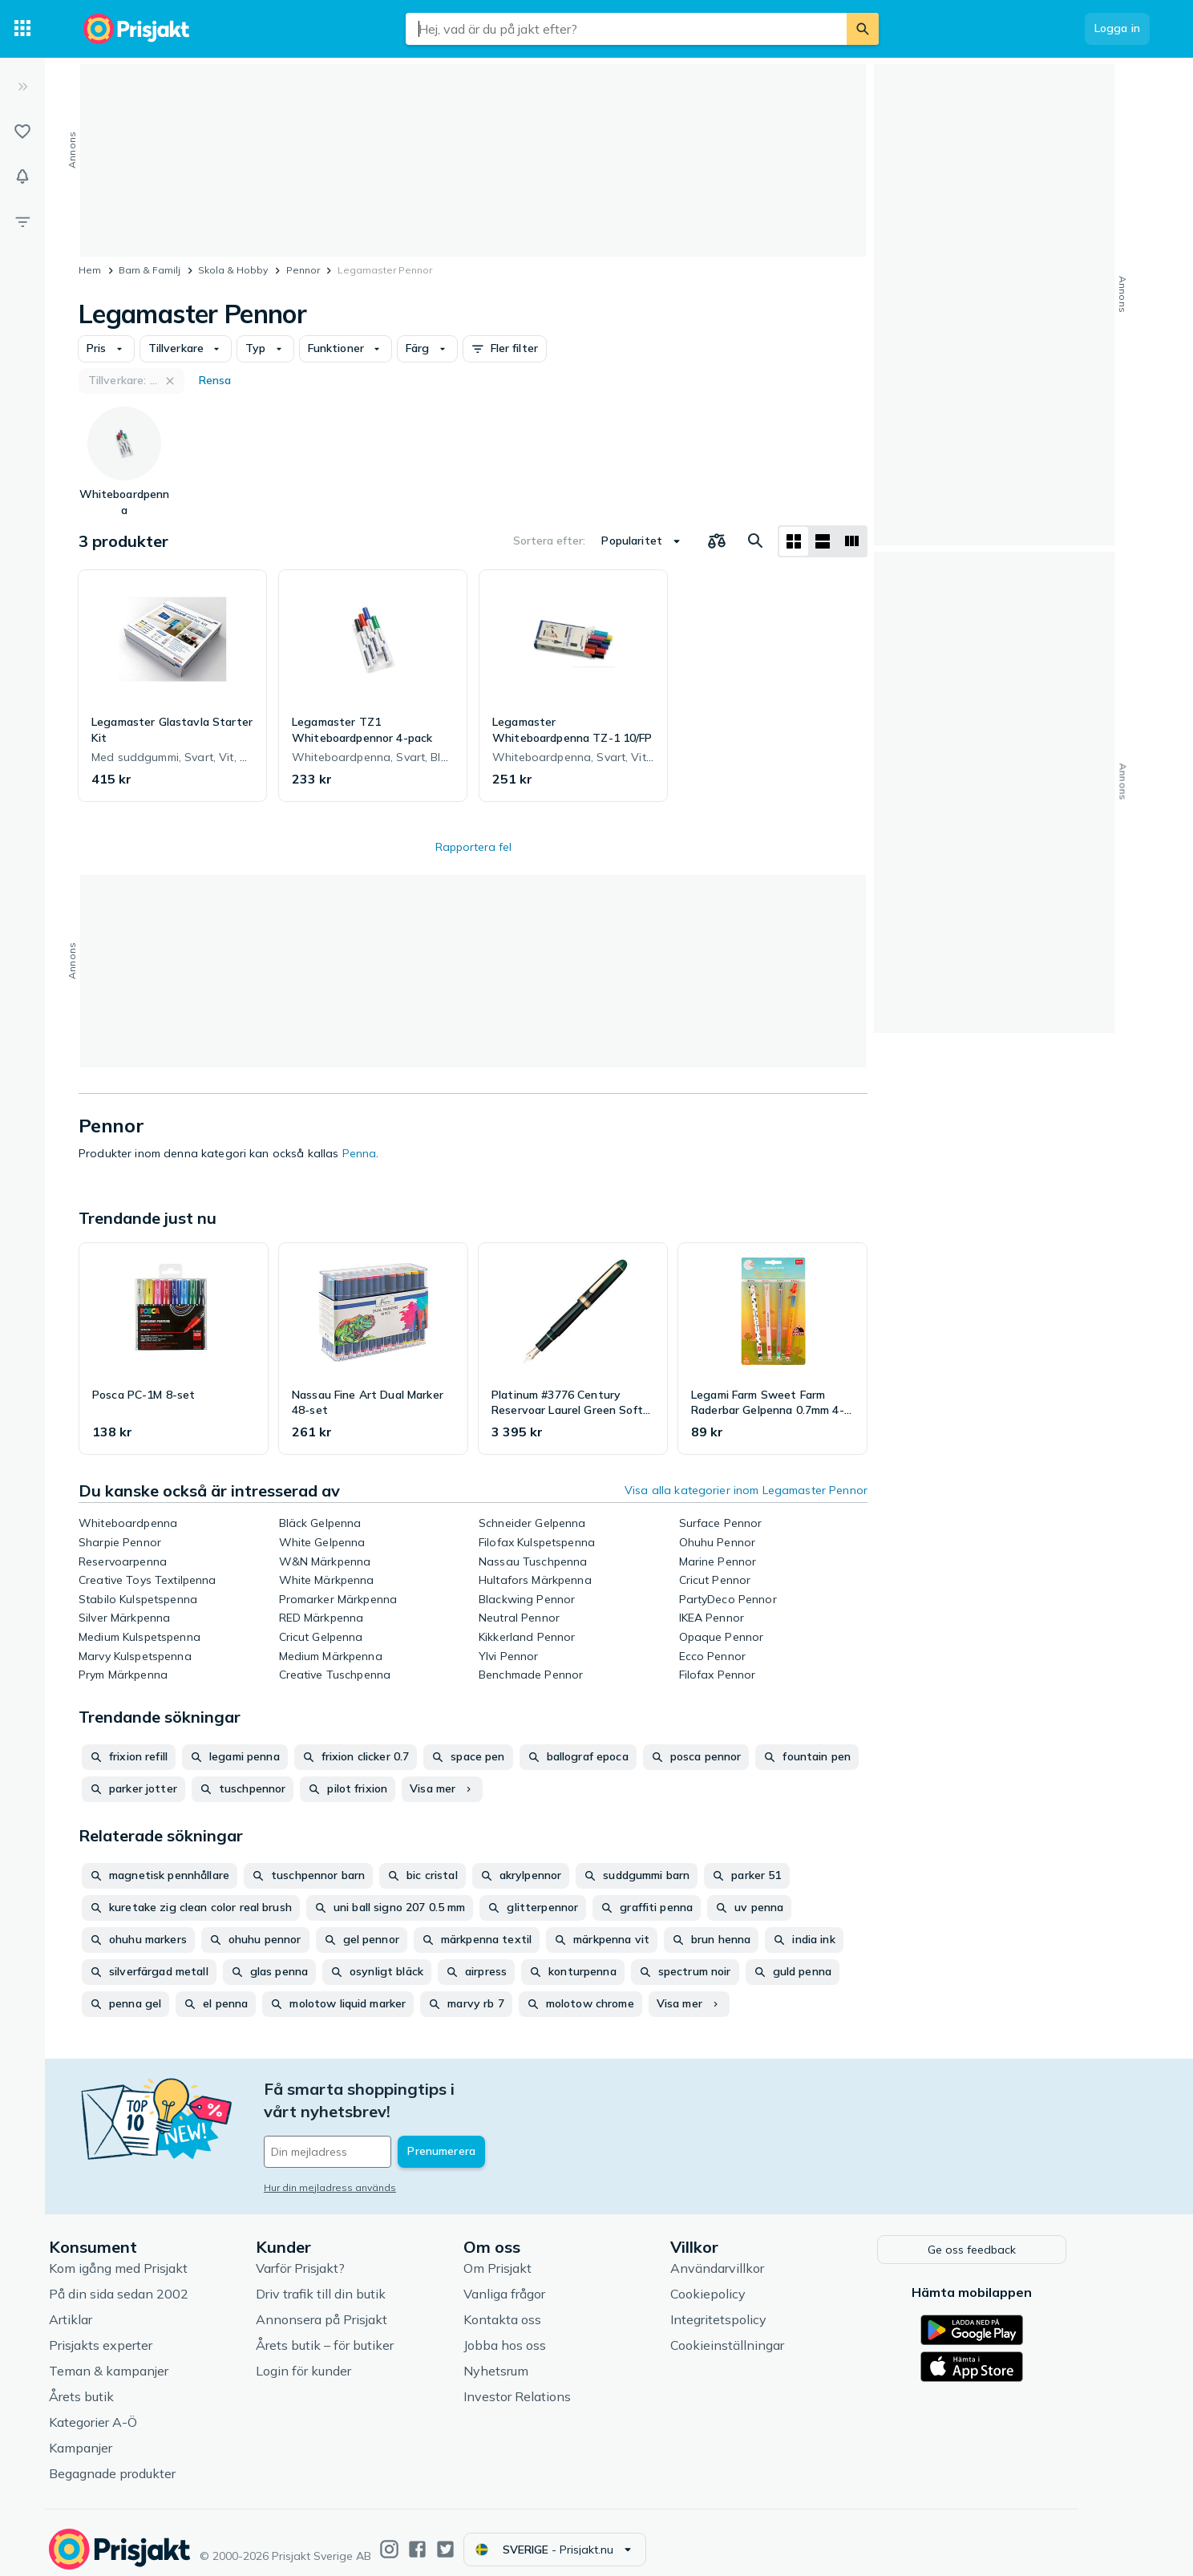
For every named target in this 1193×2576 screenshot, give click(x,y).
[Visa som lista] (822, 541)
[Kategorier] (22, 29)
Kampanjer (120, 2436)
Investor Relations (556, 2384)
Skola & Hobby (233, 270)
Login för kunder (342, 2359)
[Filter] (22, 221)
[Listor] (22, 131)
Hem (90, 270)
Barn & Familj (149, 270)
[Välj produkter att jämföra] (717, 541)
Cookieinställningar (766, 2333)
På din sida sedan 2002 (158, 2282)
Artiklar (109, 2307)
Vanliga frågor (543, 2282)
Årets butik (120, 2384)
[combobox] (626, 29)
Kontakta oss (541, 2307)
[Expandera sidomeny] (22, 87)
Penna (359, 1153)
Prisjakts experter (140, 2333)
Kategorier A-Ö (132, 2410)
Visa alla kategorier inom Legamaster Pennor (746, 1490)
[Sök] (863, 29)
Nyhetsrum (535, 2359)
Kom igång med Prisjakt (157, 2256)
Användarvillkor (756, 2256)
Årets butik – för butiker (364, 2333)
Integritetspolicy (758, 2307)
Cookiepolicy (747, 2282)
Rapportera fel (473, 847)
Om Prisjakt (537, 2256)
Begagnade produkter (151, 2461)
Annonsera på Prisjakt (361, 2307)
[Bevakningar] (22, 176)
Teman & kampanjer (148, 2359)
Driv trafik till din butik (360, 2282)
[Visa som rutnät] (793, 541)
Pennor (303, 270)
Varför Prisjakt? (339, 2256)
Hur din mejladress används (369, 2165)
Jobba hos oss (544, 2333)
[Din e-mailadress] (408, 2129)
